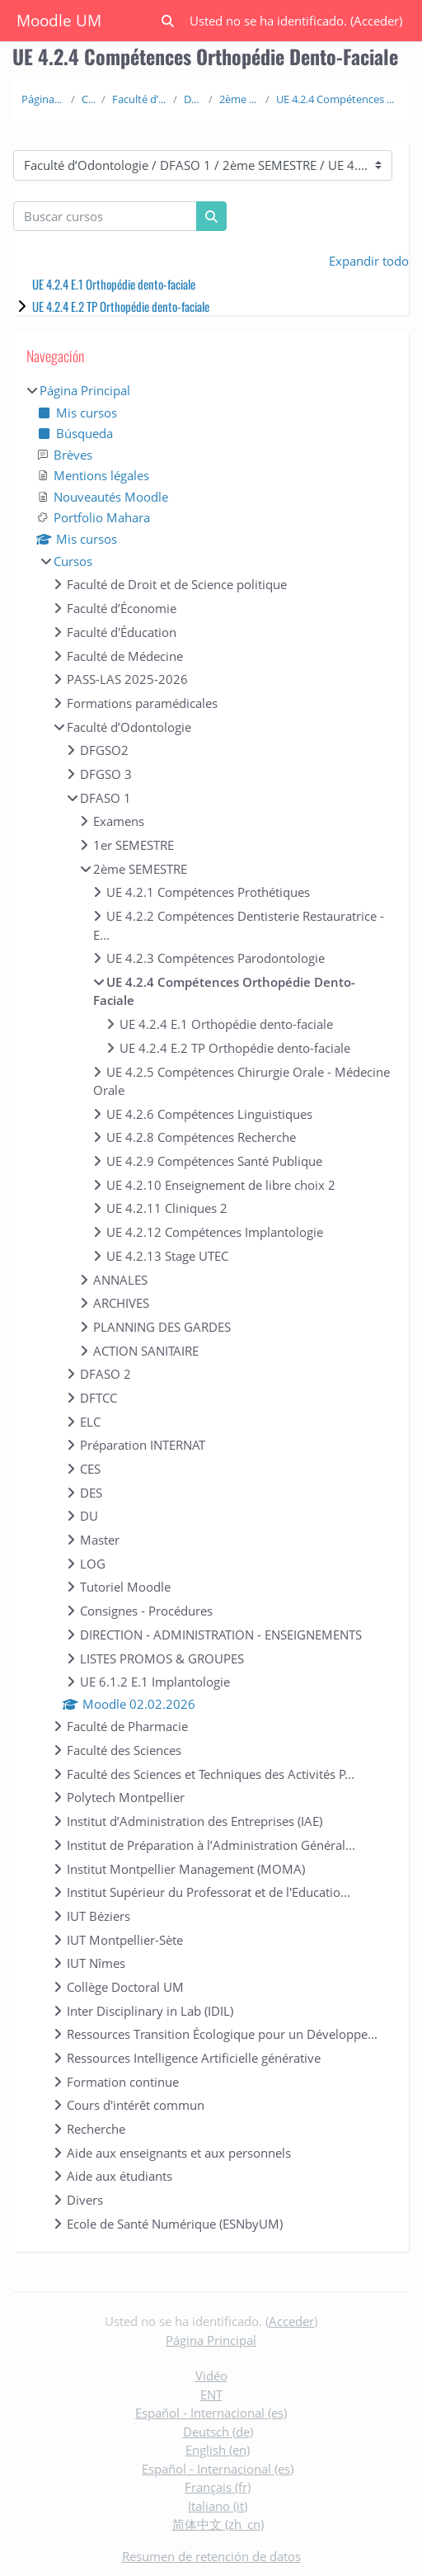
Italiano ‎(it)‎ (217, 2506)
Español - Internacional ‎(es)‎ (211, 2412)
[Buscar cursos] (105, 216)
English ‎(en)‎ (217, 2450)
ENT (211, 2394)
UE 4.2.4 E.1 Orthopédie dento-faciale (113, 284)
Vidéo (211, 2375)
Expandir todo (369, 260)
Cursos (89, 99)
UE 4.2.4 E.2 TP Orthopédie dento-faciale (120, 306)
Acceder (376, 20)
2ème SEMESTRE (239, 99)
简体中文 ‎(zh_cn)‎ (218, 2524)
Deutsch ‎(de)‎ (218, 2431)
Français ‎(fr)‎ (218, 2487)
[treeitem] (211, 1307)
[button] (167, 21)
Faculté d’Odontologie (139, 99)
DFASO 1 (193, 99)
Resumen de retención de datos (211, 2556)
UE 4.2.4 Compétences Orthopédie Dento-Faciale (338, 99)
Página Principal (42, 99)
